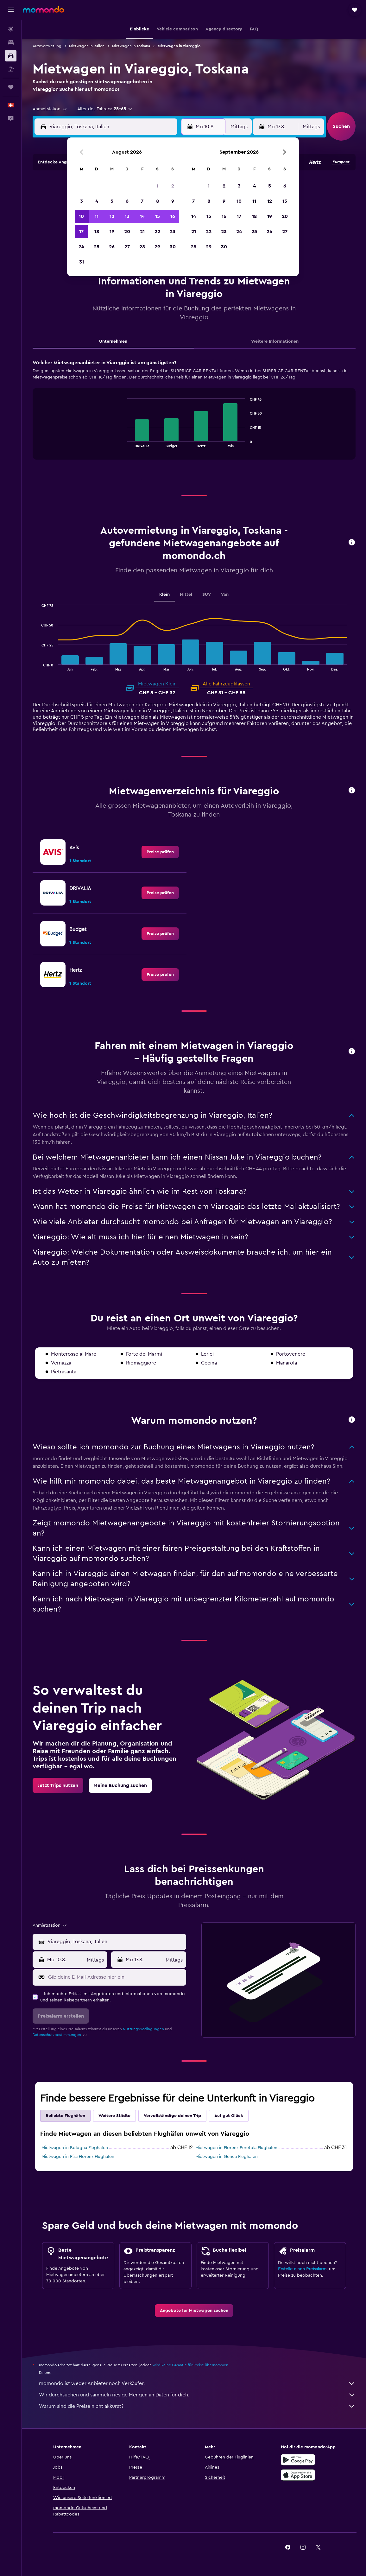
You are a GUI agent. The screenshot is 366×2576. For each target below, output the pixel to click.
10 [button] (81, 216)
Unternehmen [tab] (113, 341)
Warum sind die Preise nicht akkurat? (197, 2406)
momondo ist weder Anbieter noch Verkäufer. (197, 2383)
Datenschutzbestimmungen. (57, 2035)
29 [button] (157, 246)
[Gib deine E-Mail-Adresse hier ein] (115, 1977)
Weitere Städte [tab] (114, 2116)
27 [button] (127, 246)
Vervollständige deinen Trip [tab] (172, 2116)
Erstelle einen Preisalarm (302, 2269)
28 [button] (142, 246)
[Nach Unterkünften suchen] (11, 42)
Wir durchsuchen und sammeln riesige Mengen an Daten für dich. (197, 2395)
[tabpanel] (194, 415)
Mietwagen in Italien (86, 46)
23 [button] (172, 231)
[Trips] (11, 87)
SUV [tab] (206, 594)
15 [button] (157, 216)
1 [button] (157, 185)
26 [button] (112, 246)
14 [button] (142, 216)
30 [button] (173, 246)
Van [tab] (225, 594)
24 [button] (81, 246)
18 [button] (96, 231)
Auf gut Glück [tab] (228, 2116)
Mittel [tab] (186, 594)
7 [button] (142, 201)
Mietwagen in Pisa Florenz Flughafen (77, 2156)
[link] (160, 852)
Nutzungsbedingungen (143, 2029)
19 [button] (112, 231)
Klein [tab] (164, 594)
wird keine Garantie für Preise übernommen (190, 2365)
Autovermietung (47, 46)
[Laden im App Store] (298, 2475)
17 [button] (81, 231)
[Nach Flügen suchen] (11, 29)
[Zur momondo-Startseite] (43, 9)
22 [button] (157, 231)
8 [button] (157, 201)
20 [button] (127, 231)
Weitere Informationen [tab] (275, 341)
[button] (11, 10)
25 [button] (96, 246)
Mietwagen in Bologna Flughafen (74, 2148)
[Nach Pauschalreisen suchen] (11, 69)
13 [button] (127, 216)
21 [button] (142, 231)
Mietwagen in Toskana (131, 46)
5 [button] (111, 201)
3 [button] (81, 201)
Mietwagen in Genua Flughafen (226, 2156)
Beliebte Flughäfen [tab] (65, 2116)
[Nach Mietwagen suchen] (11, 55)
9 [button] (172, 201)
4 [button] (96, 201)
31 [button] (81, 261)
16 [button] (172, 216)
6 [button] (127, 201)
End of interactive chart (38, 665)
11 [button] (96, 216)
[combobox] (50, 109)
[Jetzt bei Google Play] (298, 2459)
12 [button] (112, 216)
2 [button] (172, 185)
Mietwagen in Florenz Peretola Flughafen (236, 2148)
